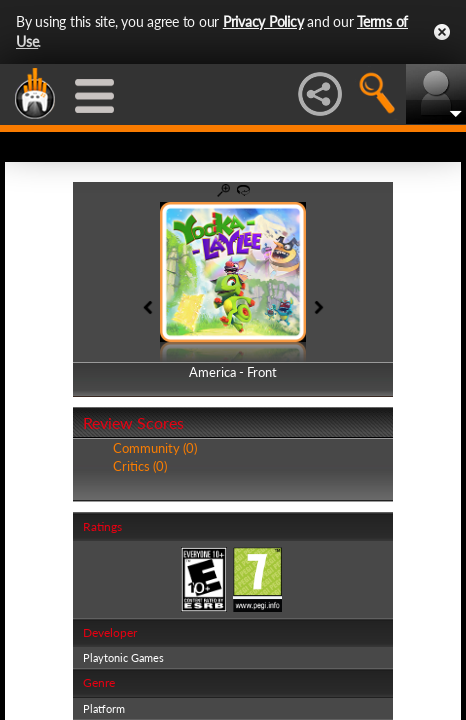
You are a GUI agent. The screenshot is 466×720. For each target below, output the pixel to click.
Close (442, 32)
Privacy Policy (263, 21)
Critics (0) (140, 466)
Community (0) (155, 448)
